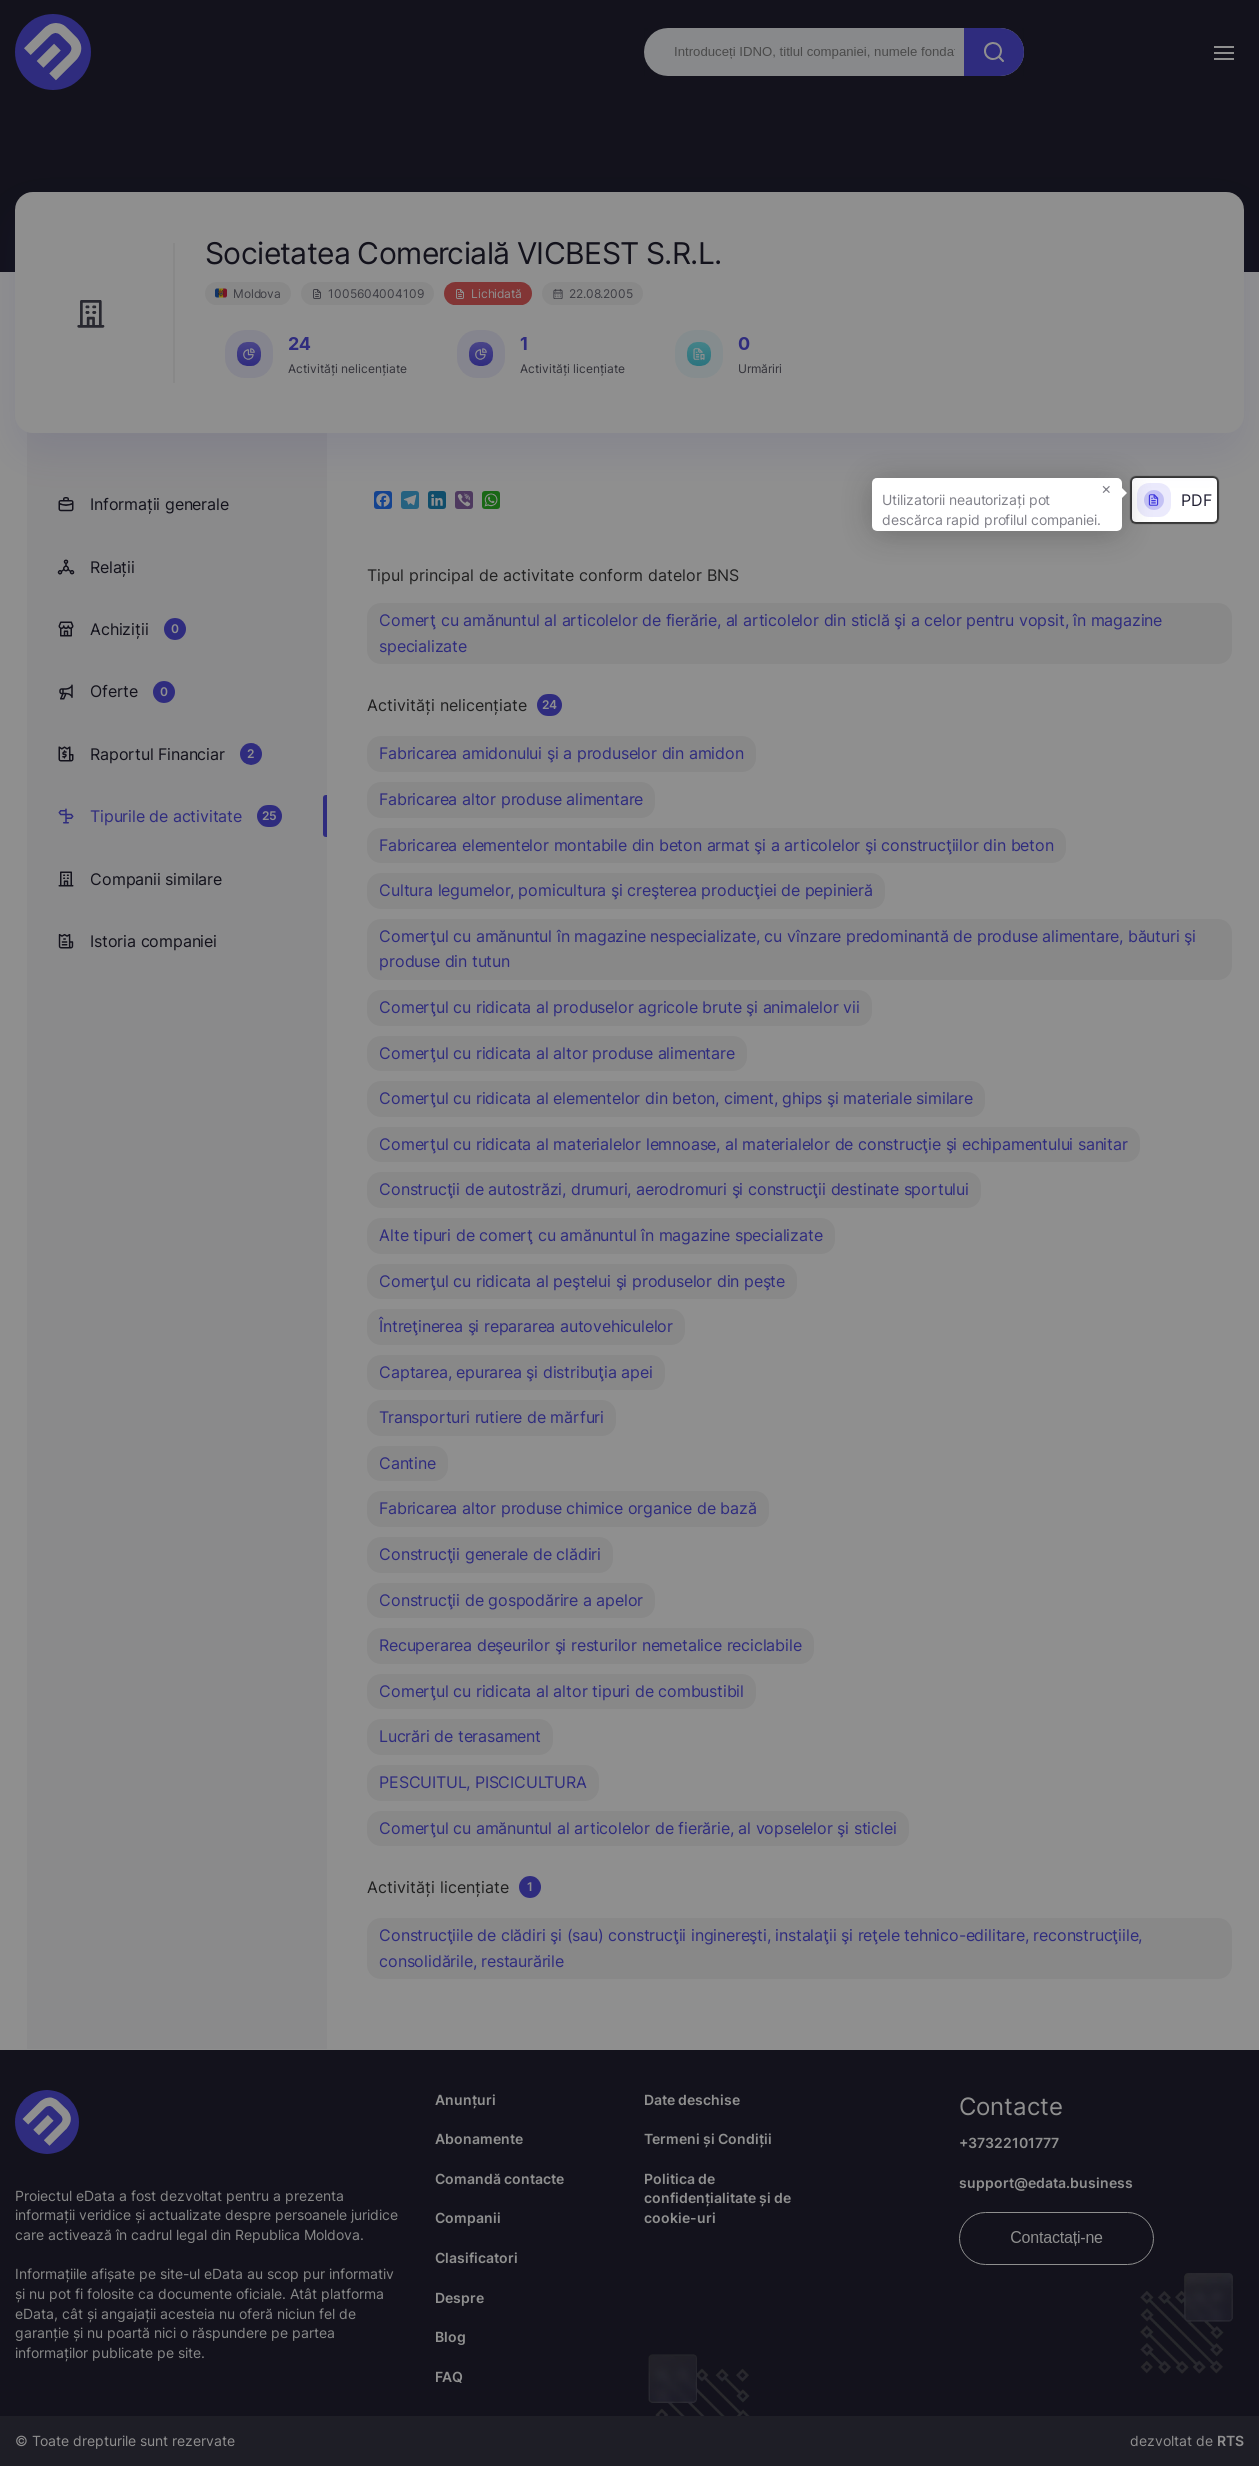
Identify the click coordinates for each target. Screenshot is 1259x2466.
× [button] (1106, 488)
